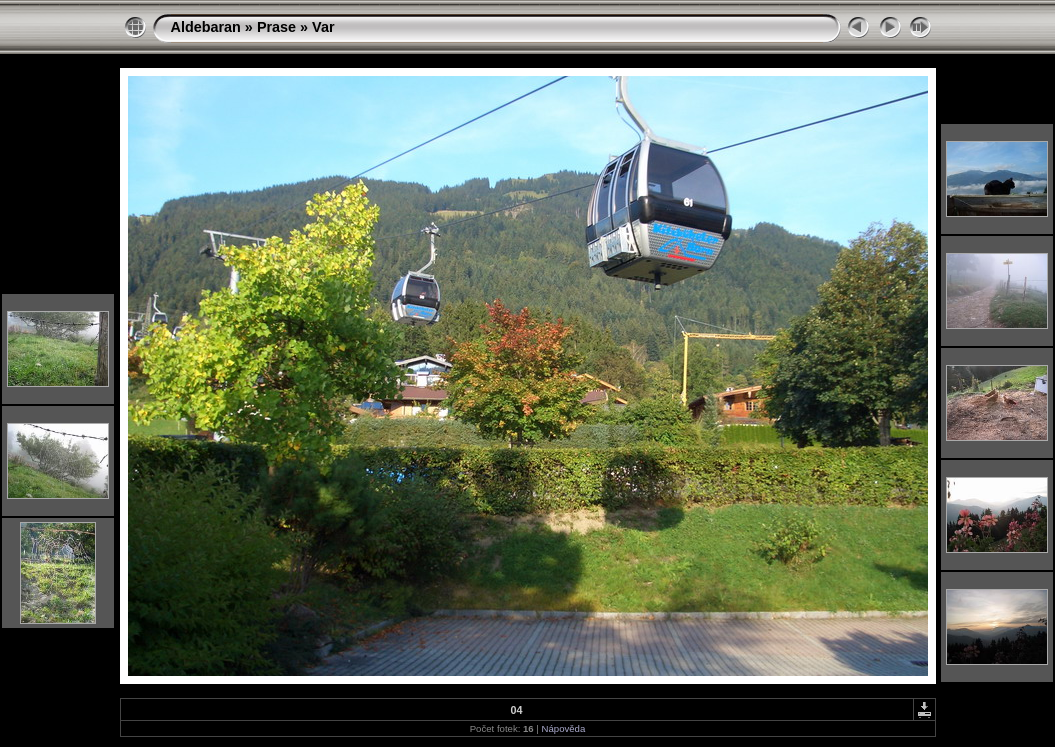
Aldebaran (206, 27)
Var (323, 27)
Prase (276, 27)
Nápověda (564, 728)
